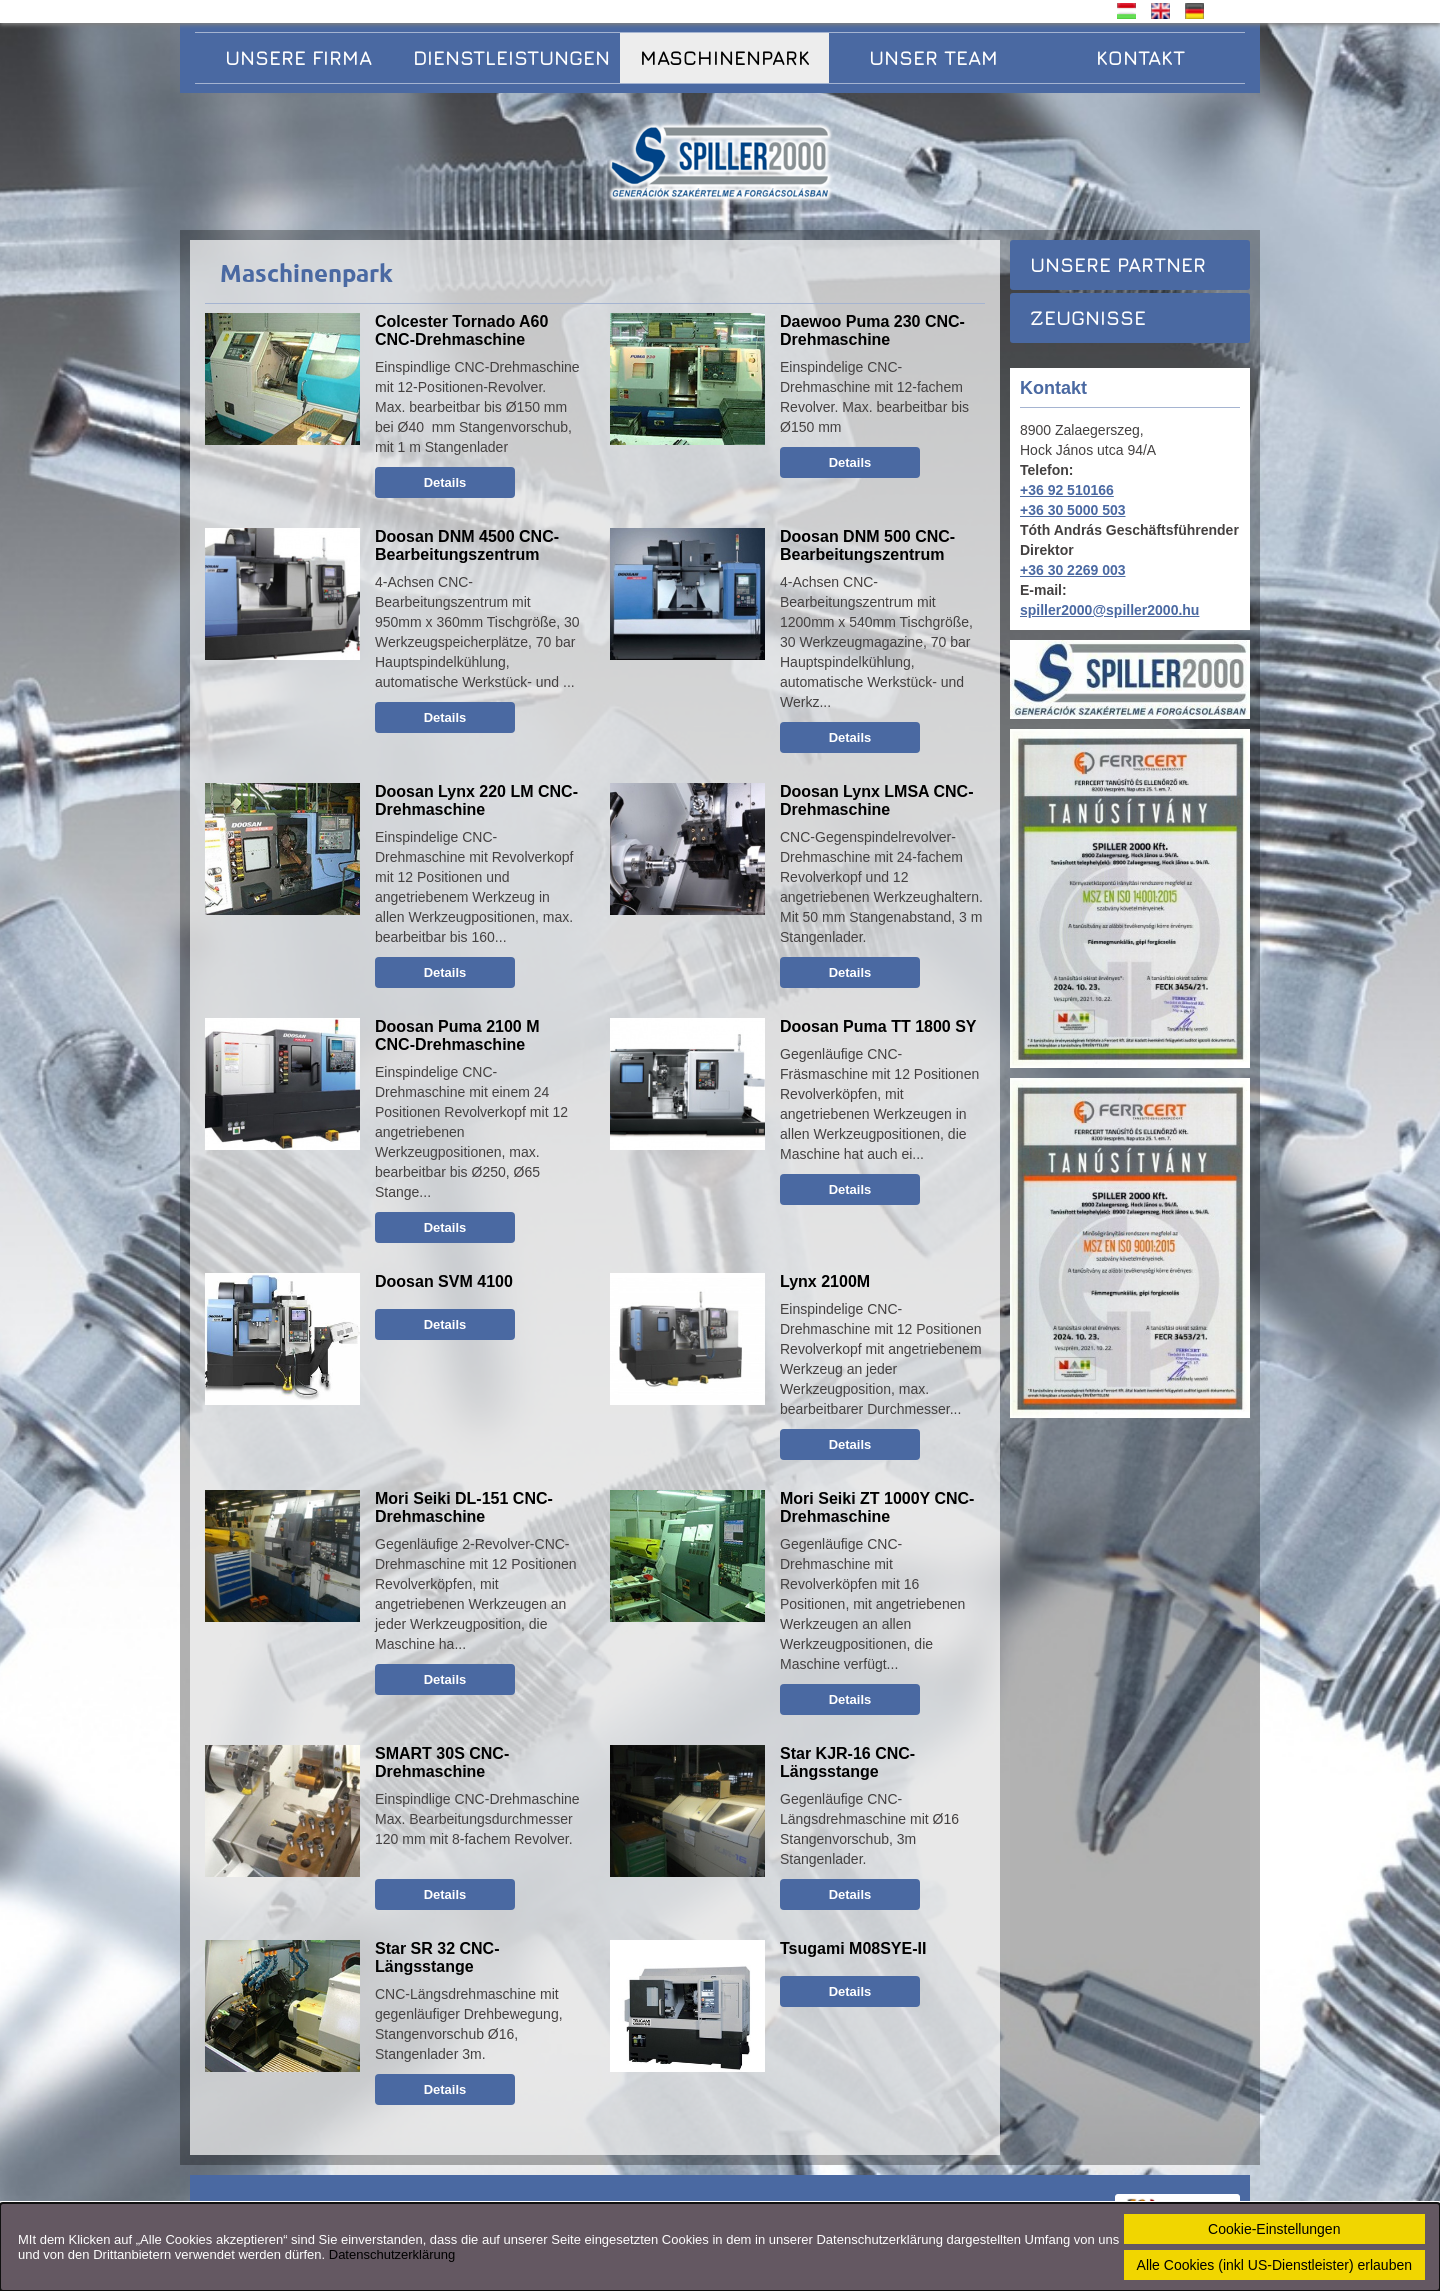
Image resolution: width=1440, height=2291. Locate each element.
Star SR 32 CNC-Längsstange (437, 1957)
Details (445, 482)
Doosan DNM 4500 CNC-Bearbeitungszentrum (467, 545)
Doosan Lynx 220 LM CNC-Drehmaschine (476, 800)
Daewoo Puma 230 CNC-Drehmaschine (872, 330)
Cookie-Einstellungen (1274, 2229)
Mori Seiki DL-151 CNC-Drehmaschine (464, 1507)
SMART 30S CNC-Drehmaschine (442, 1762)
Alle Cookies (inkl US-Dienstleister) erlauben (1274, 2265)
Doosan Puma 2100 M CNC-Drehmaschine (457, 1035)
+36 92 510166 (1067, 490)
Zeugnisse (1088, 317)
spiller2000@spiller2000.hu (1109, 610)
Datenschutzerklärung (392, 2254)
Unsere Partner (1118, 264)
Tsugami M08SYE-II (853, 1948)
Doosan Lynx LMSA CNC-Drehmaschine (876, 800)
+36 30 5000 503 (1073, 510)
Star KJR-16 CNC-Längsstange (847, 1762)
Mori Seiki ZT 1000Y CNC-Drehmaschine (877, 1507)
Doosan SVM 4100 (444, 1281)
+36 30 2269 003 (1073, 570)
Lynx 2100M (825, 1281)
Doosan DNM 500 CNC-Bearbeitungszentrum (867, 545)
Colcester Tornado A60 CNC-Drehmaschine (461, 330)
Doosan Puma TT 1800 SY (878, 1026)
